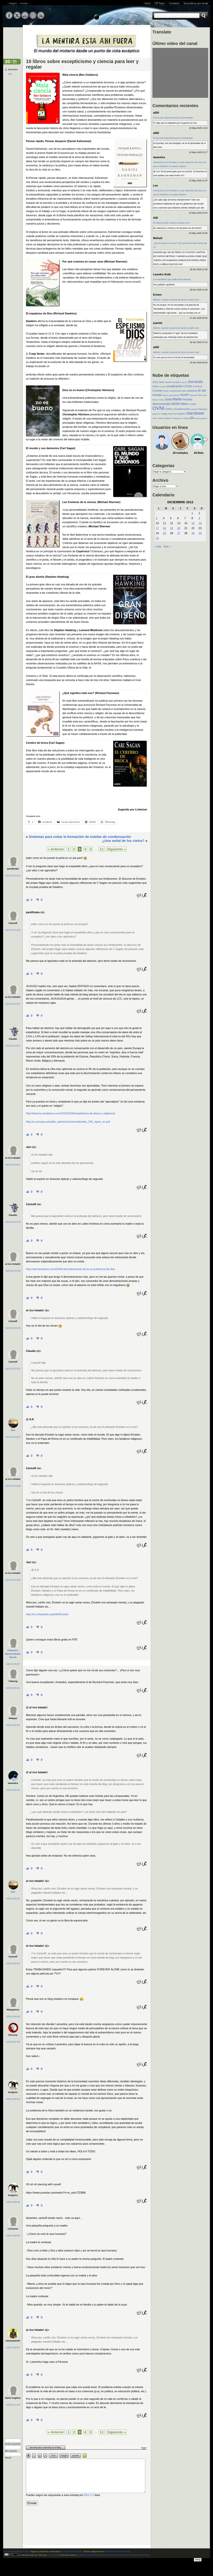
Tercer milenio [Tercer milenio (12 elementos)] (164, 418)
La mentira (52, 2555)
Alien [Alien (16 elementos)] (161, 382)
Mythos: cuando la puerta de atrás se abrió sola (176, 299)
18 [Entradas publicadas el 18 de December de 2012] (164, 528)
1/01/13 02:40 (13, 1790)
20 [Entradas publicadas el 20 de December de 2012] (178, 528)
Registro (13, 3)
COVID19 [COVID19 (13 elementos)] (197, 386)
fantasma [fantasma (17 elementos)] (192, 390)
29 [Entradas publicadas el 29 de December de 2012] (193, 533)
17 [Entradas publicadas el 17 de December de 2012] (157, 528)
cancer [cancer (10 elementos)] (184, 382)
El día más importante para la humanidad (173, 117)
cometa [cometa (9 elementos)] (162, 387)
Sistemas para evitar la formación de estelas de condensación (80, 837)
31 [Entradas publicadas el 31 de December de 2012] (157, 538)
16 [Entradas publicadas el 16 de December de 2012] (200, 523)
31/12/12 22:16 (12, 1271)
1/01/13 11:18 (13, 2405)
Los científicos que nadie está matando (172, 279)
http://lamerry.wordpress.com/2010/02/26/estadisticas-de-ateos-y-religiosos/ (70, 1113)
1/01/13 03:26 (13, 1898)
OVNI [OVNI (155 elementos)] (158, 408)
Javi (13, 1430)
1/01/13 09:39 (13, 2202)
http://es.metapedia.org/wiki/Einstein (47, 1614)
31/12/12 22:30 (12, 1580)
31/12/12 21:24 (12, 930)
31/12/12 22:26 (12, 1486)
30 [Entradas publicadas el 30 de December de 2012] (200, 533)
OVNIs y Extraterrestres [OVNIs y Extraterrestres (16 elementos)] (177, 409)
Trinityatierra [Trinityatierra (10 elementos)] (177, 418)
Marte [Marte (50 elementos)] (177, 399)
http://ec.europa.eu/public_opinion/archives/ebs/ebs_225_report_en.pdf (68, 1121)
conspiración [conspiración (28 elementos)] (174, 386)
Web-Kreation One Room (117, 2551)
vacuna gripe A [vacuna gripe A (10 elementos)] (201, 418)
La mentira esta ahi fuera (16, 2551)
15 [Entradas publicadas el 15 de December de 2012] (193, 523)
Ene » (167, 546)
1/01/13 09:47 (13, 2347)
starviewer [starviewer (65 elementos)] (195, 413)
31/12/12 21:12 (12, 875)
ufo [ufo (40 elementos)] (192, 418)
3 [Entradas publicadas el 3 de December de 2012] (156, 518)
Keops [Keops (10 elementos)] (162, 400)
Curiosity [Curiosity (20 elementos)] (157, 390)
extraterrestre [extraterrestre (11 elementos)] (175, 391)
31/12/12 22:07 (12, 1004)
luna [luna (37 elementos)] (169, 399)
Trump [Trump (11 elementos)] (186, 418)
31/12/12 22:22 (12, 1437)
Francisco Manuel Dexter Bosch (13, 1653)
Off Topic (160, 3)
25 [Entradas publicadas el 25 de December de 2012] (164, 533)
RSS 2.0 (89, 2495)
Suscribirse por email (195, 3)
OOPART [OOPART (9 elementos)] (193, 404)
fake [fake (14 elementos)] (184, 391)
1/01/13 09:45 (13, 2235)
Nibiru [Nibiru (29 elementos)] (185, 404)
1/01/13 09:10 (13, 2099)
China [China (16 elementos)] (155, 386)
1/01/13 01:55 (13, 1725)
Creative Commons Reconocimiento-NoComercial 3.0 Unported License (114, 2555)
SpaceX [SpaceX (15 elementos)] (182, 414)
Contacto (174, 3)
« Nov (158, 546)
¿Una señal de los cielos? (123, 841)
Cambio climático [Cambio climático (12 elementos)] (173, 382)
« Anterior (56, 849)
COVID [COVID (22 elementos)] (187, 386)
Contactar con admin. (71, 2551)
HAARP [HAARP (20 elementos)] (184, 395)
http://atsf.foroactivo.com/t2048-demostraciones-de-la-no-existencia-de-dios (70, 1269)
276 (10, 74)
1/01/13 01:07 (13, 1664)
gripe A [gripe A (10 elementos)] (165, 395)
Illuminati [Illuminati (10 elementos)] (193, 395)
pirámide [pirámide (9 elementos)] (194, 409)
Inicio (147, 3)
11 (102, 849)
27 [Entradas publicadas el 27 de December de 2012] (178, 533)
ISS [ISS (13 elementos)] (200, 395)
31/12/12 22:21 (12, 1368)
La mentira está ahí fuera (30, 2555)
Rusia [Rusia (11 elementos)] (170, 414)
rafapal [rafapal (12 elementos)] (164, 414)
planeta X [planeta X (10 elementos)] (156, 414)
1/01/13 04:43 (13, 2016)
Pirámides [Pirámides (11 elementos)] (203, 409)
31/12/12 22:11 (12, 1164)
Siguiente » (116, 849)
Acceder (24, 3)
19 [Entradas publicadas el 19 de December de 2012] (171, 528)
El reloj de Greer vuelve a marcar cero (171, 223)
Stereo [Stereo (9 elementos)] (155, 418)
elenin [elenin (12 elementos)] (166, 391)
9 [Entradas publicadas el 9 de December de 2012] (199, 518)
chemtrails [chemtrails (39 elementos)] (195, 382)
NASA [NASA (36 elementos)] (175, 404)
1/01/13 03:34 (13, 1963)
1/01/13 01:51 (13, 1688)
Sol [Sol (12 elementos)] (175, 414)
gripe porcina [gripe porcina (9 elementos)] (174, 395)
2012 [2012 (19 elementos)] (155, 382)
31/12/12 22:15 (12, 1222)
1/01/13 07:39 (13, 2042)
